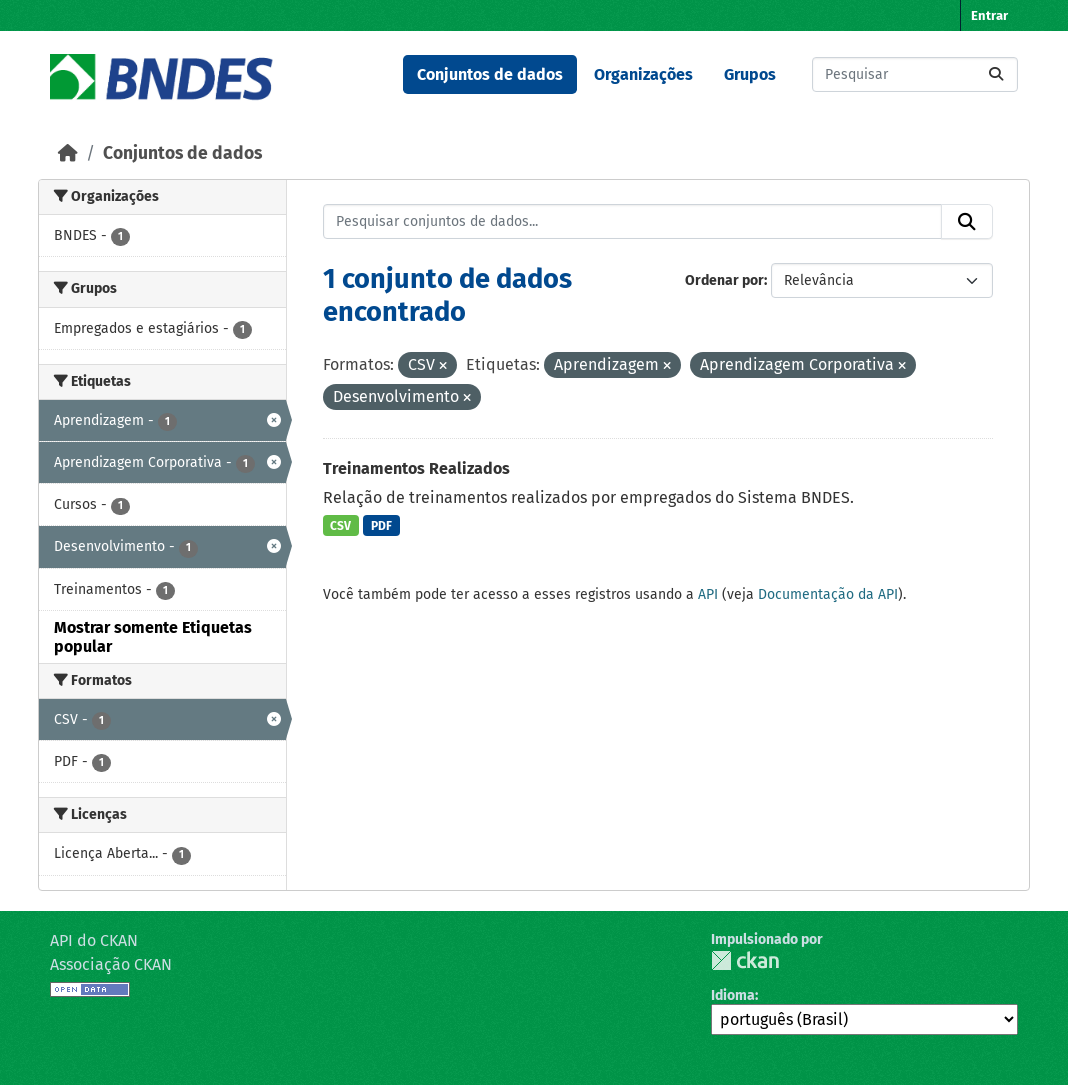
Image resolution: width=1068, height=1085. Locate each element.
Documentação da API (828, 594)
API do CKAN (94, 940)
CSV (340, 526)
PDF (381, 526)
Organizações (643, 74)
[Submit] (996, 74)
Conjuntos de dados (490, 74)
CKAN (745, 960)
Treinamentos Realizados (416, 468)
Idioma (733, 995)
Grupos (750, 74)
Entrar (989, 15)
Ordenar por (724, 280)
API (708, 594)
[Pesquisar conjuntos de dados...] (915, 74)
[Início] (68, 153)
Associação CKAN (111, 964)
